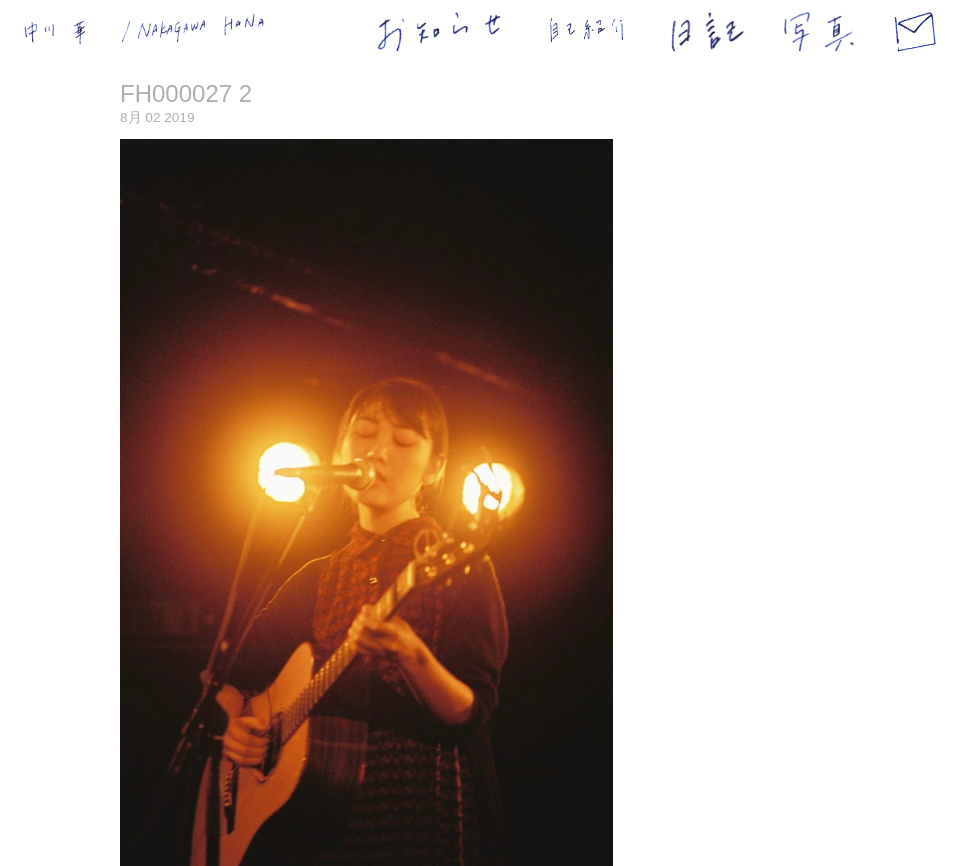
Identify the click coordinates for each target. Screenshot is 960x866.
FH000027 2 (186, 93)
